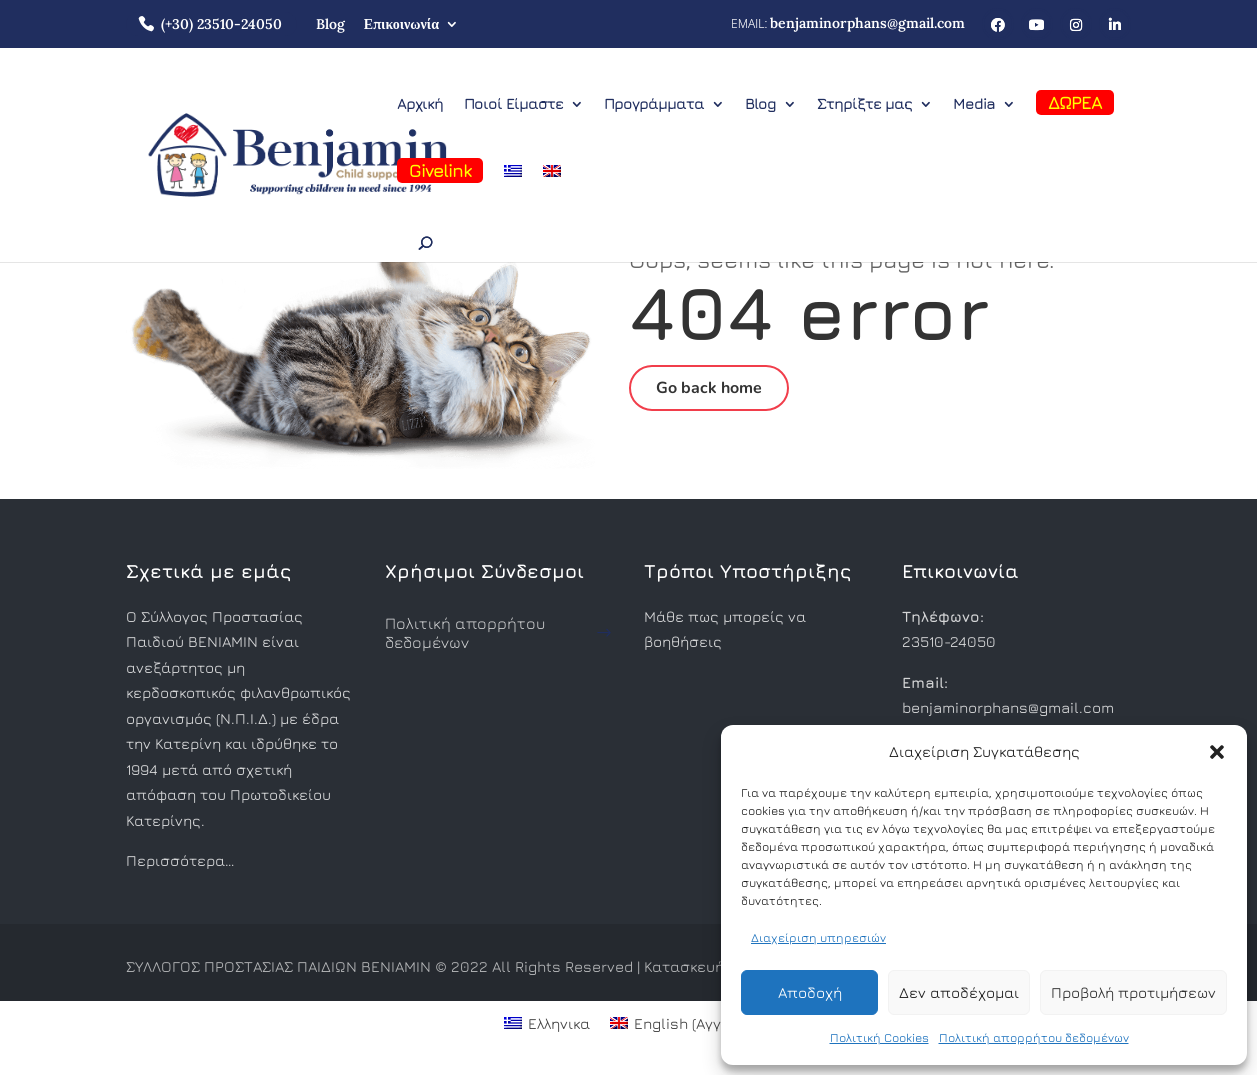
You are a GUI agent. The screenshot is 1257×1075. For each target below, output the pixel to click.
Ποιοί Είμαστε (513, 104)
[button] (1217, 752)
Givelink (440, 170)
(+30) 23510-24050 (221, 24)
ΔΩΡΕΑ (1075, 102)
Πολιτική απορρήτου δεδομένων (1034, 1037)
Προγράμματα (654, 104)
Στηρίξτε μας (864, 104)
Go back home (709, 388)
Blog (330, 24)
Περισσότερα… (180, 860)
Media (974, 104)
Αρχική (420, 104)
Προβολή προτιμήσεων (1133, 992)
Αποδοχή (810, 992)
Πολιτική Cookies (879, 1037)
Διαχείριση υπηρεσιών (818, 937)
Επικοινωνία (401, 24)
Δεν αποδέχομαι (959, 992)
